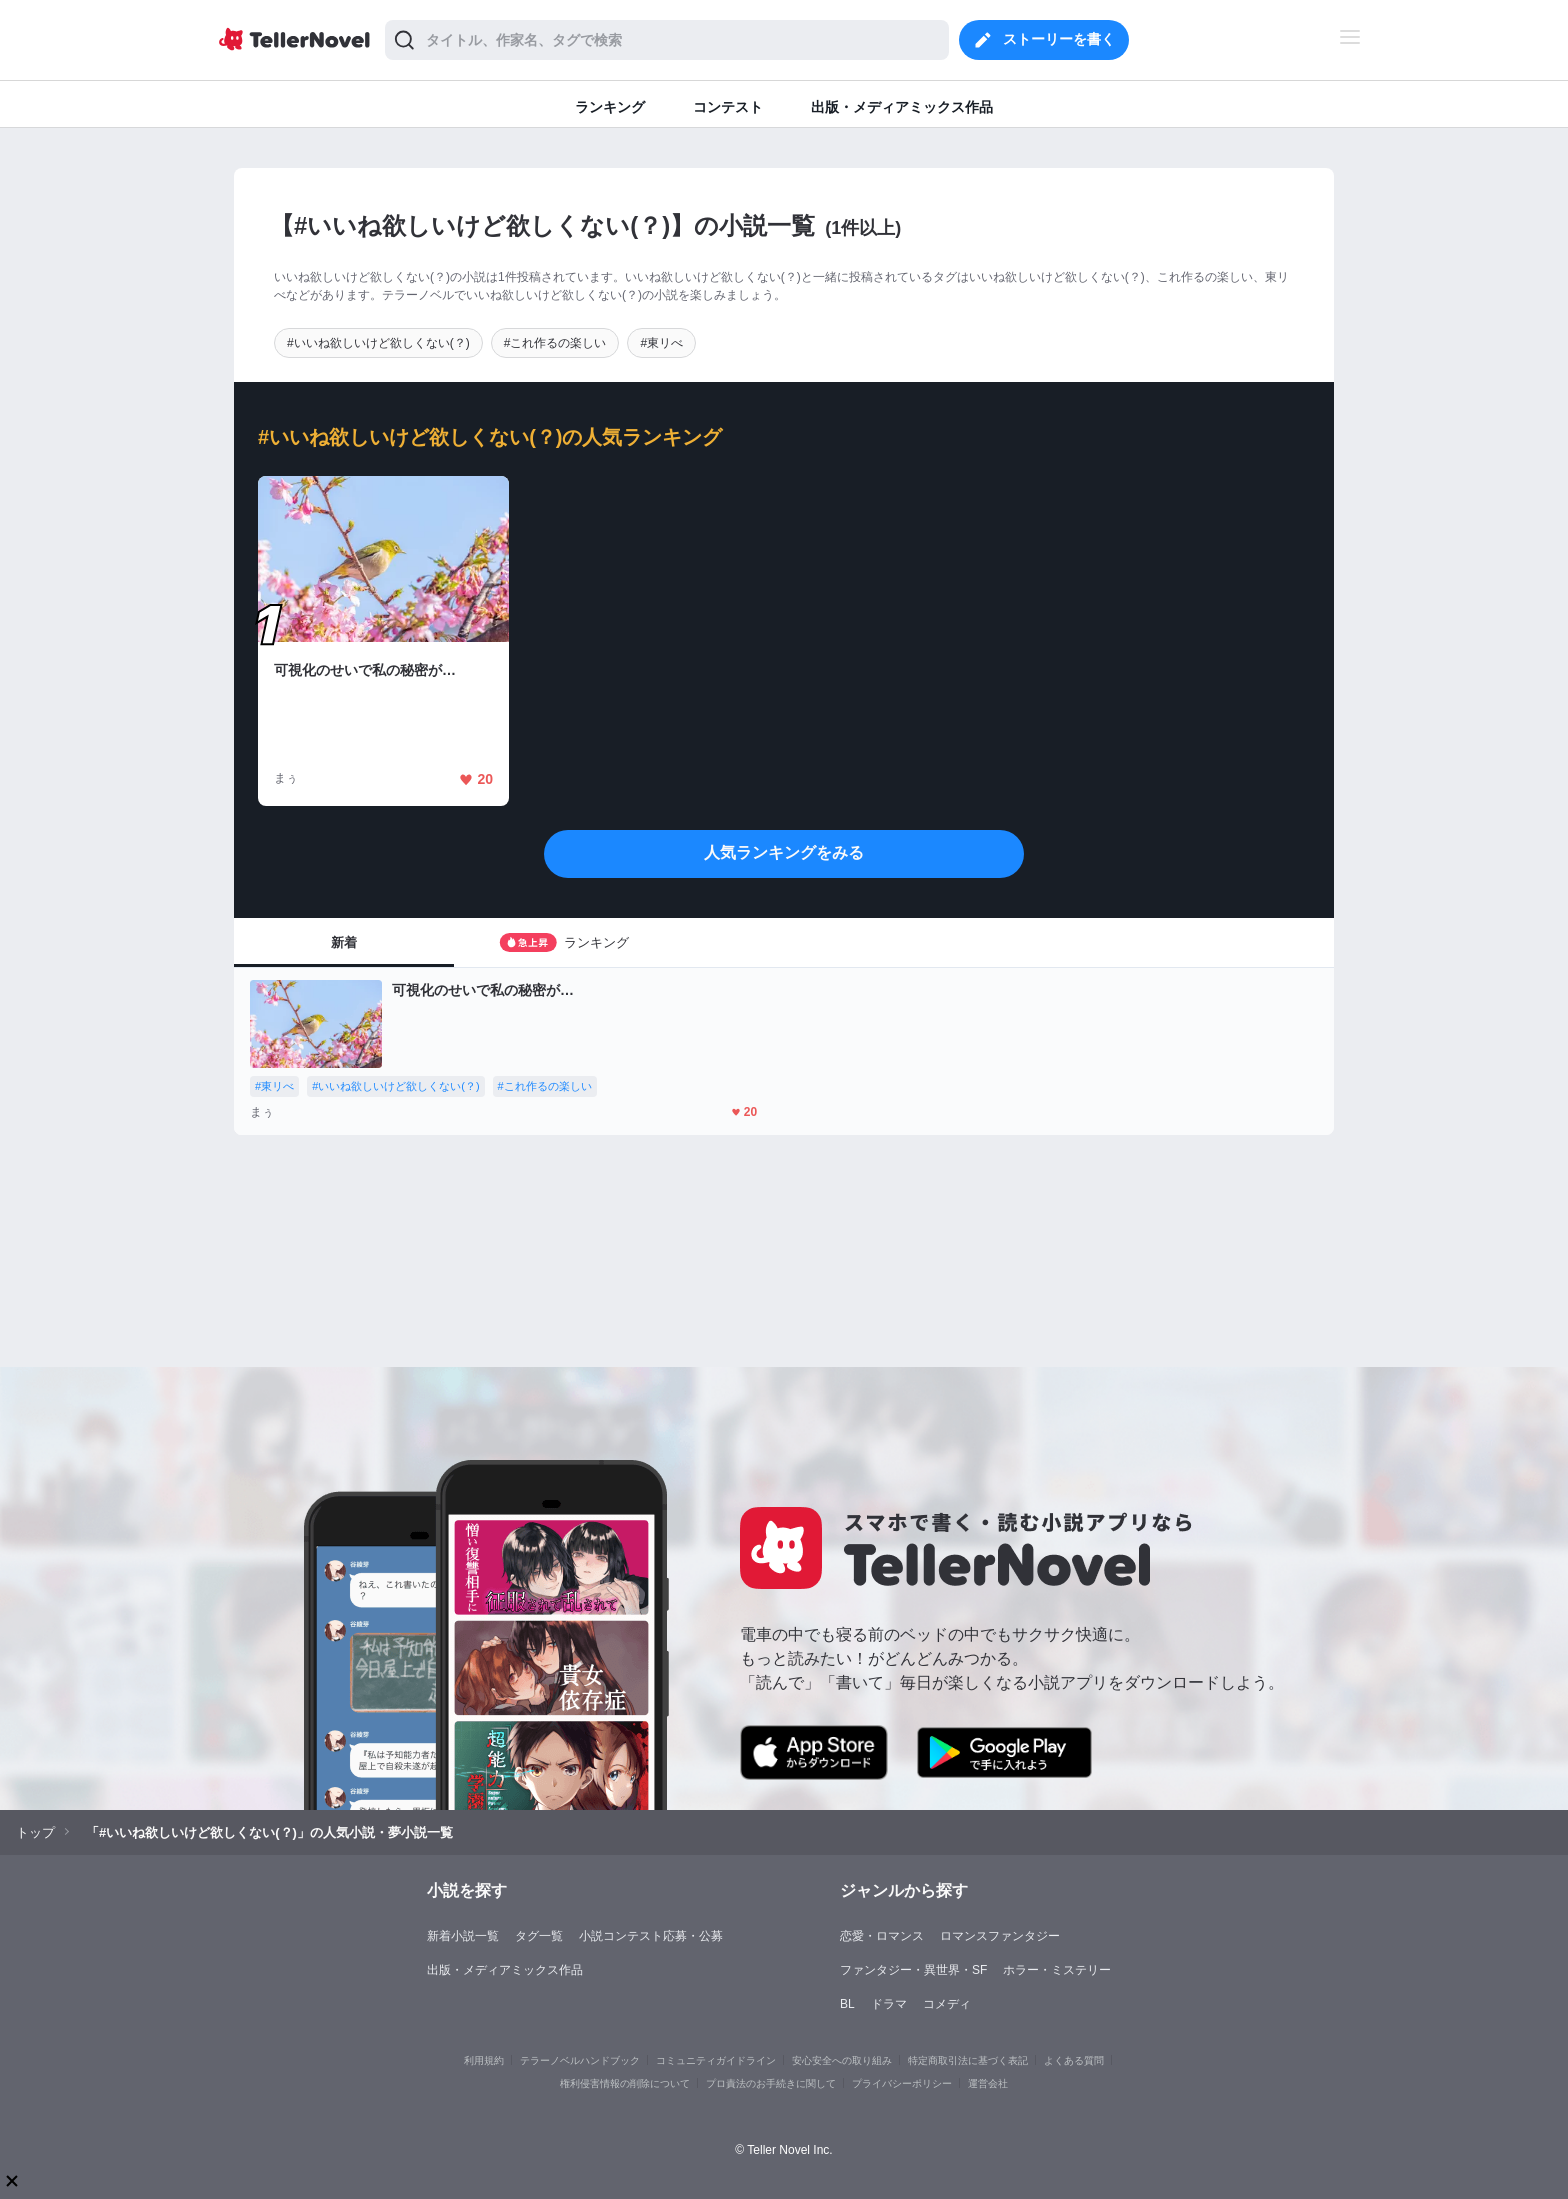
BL (847, 2004)
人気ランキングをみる (784, 852)
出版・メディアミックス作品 (505, 1970)
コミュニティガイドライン (716, 2060)
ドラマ (889, 2004)
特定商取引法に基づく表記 (968, 2060)
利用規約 (484, 2060)
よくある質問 (1074, 2060)
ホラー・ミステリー (1057, 1970)
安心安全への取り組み (842, 2060)
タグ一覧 (539, 1936)
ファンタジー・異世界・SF (913, 1970)
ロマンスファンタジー (1000, 1936)
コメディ (947, 2004)
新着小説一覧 (463, 1936)
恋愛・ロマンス (882, 1936)
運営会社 (988, 2083)
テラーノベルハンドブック (580, 2060)
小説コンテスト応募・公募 (651, 1936)
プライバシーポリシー (902, 2083)
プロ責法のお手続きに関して (771, 2083)
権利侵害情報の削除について (625, 2083)
